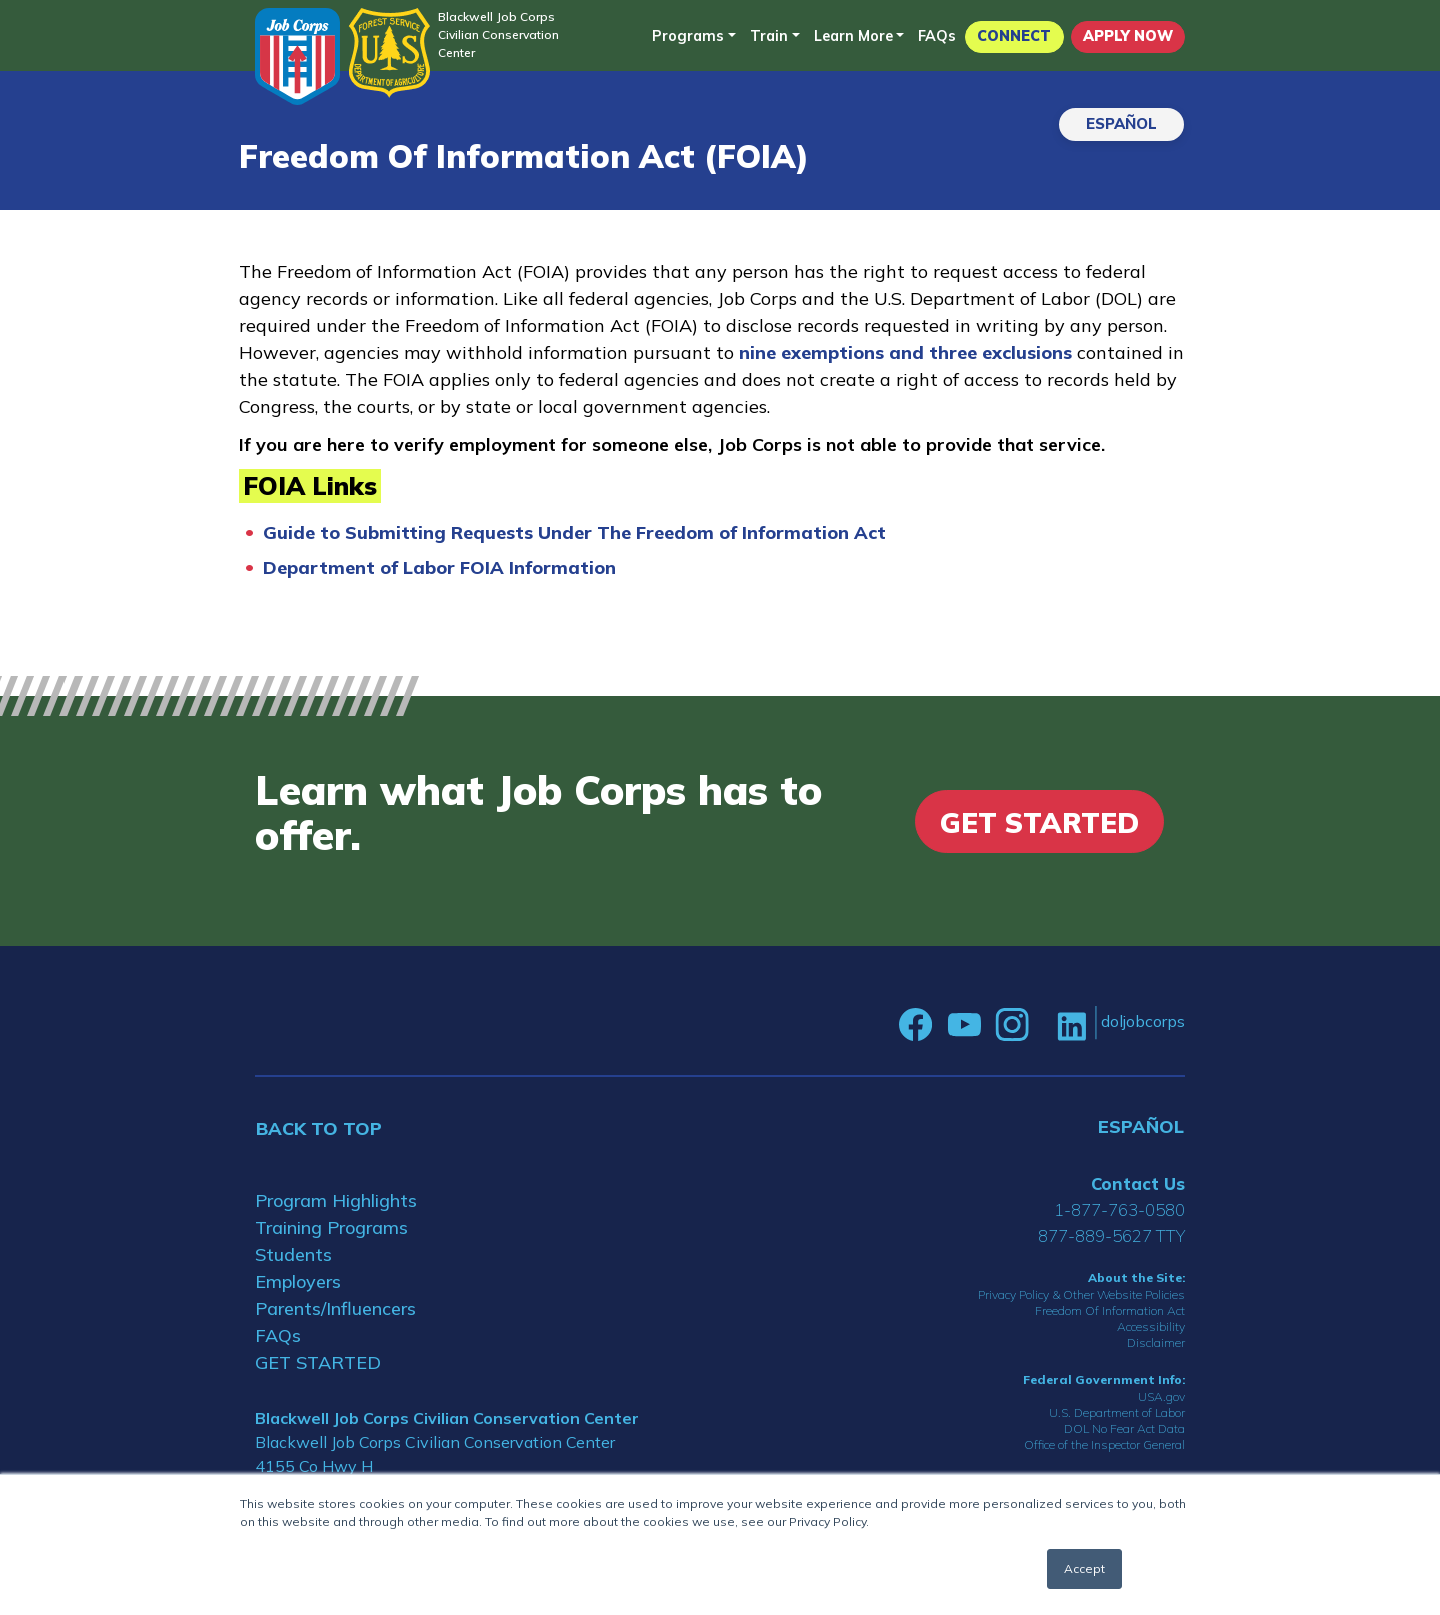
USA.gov (1161, 1396)
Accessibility (1151, 1326)
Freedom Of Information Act (1110, 1310)
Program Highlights (336, 1200)
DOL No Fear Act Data (1124, 1428)
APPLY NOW (1128, 36)
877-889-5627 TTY (1111, 1235)
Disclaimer (1156, 1342)
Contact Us (1138, 1183)
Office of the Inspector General (1104, 1444)
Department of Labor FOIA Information (439, 567)
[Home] (297, 56)
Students (293, 1254)
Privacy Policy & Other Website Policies (1081, 1294)
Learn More (853, 36)
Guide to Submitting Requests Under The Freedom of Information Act (574, 532)
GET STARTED (318, 1362)
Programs (688, 36)
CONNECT (1014, 36)
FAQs (937, 36)
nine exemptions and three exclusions (908, 352)
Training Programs (331, 1227)
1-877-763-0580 (1119, 1209)
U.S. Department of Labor (1117, 1412)
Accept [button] (1084, 1568)
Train (769, 36)
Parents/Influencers (335, 1308)
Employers (298, 1281)
